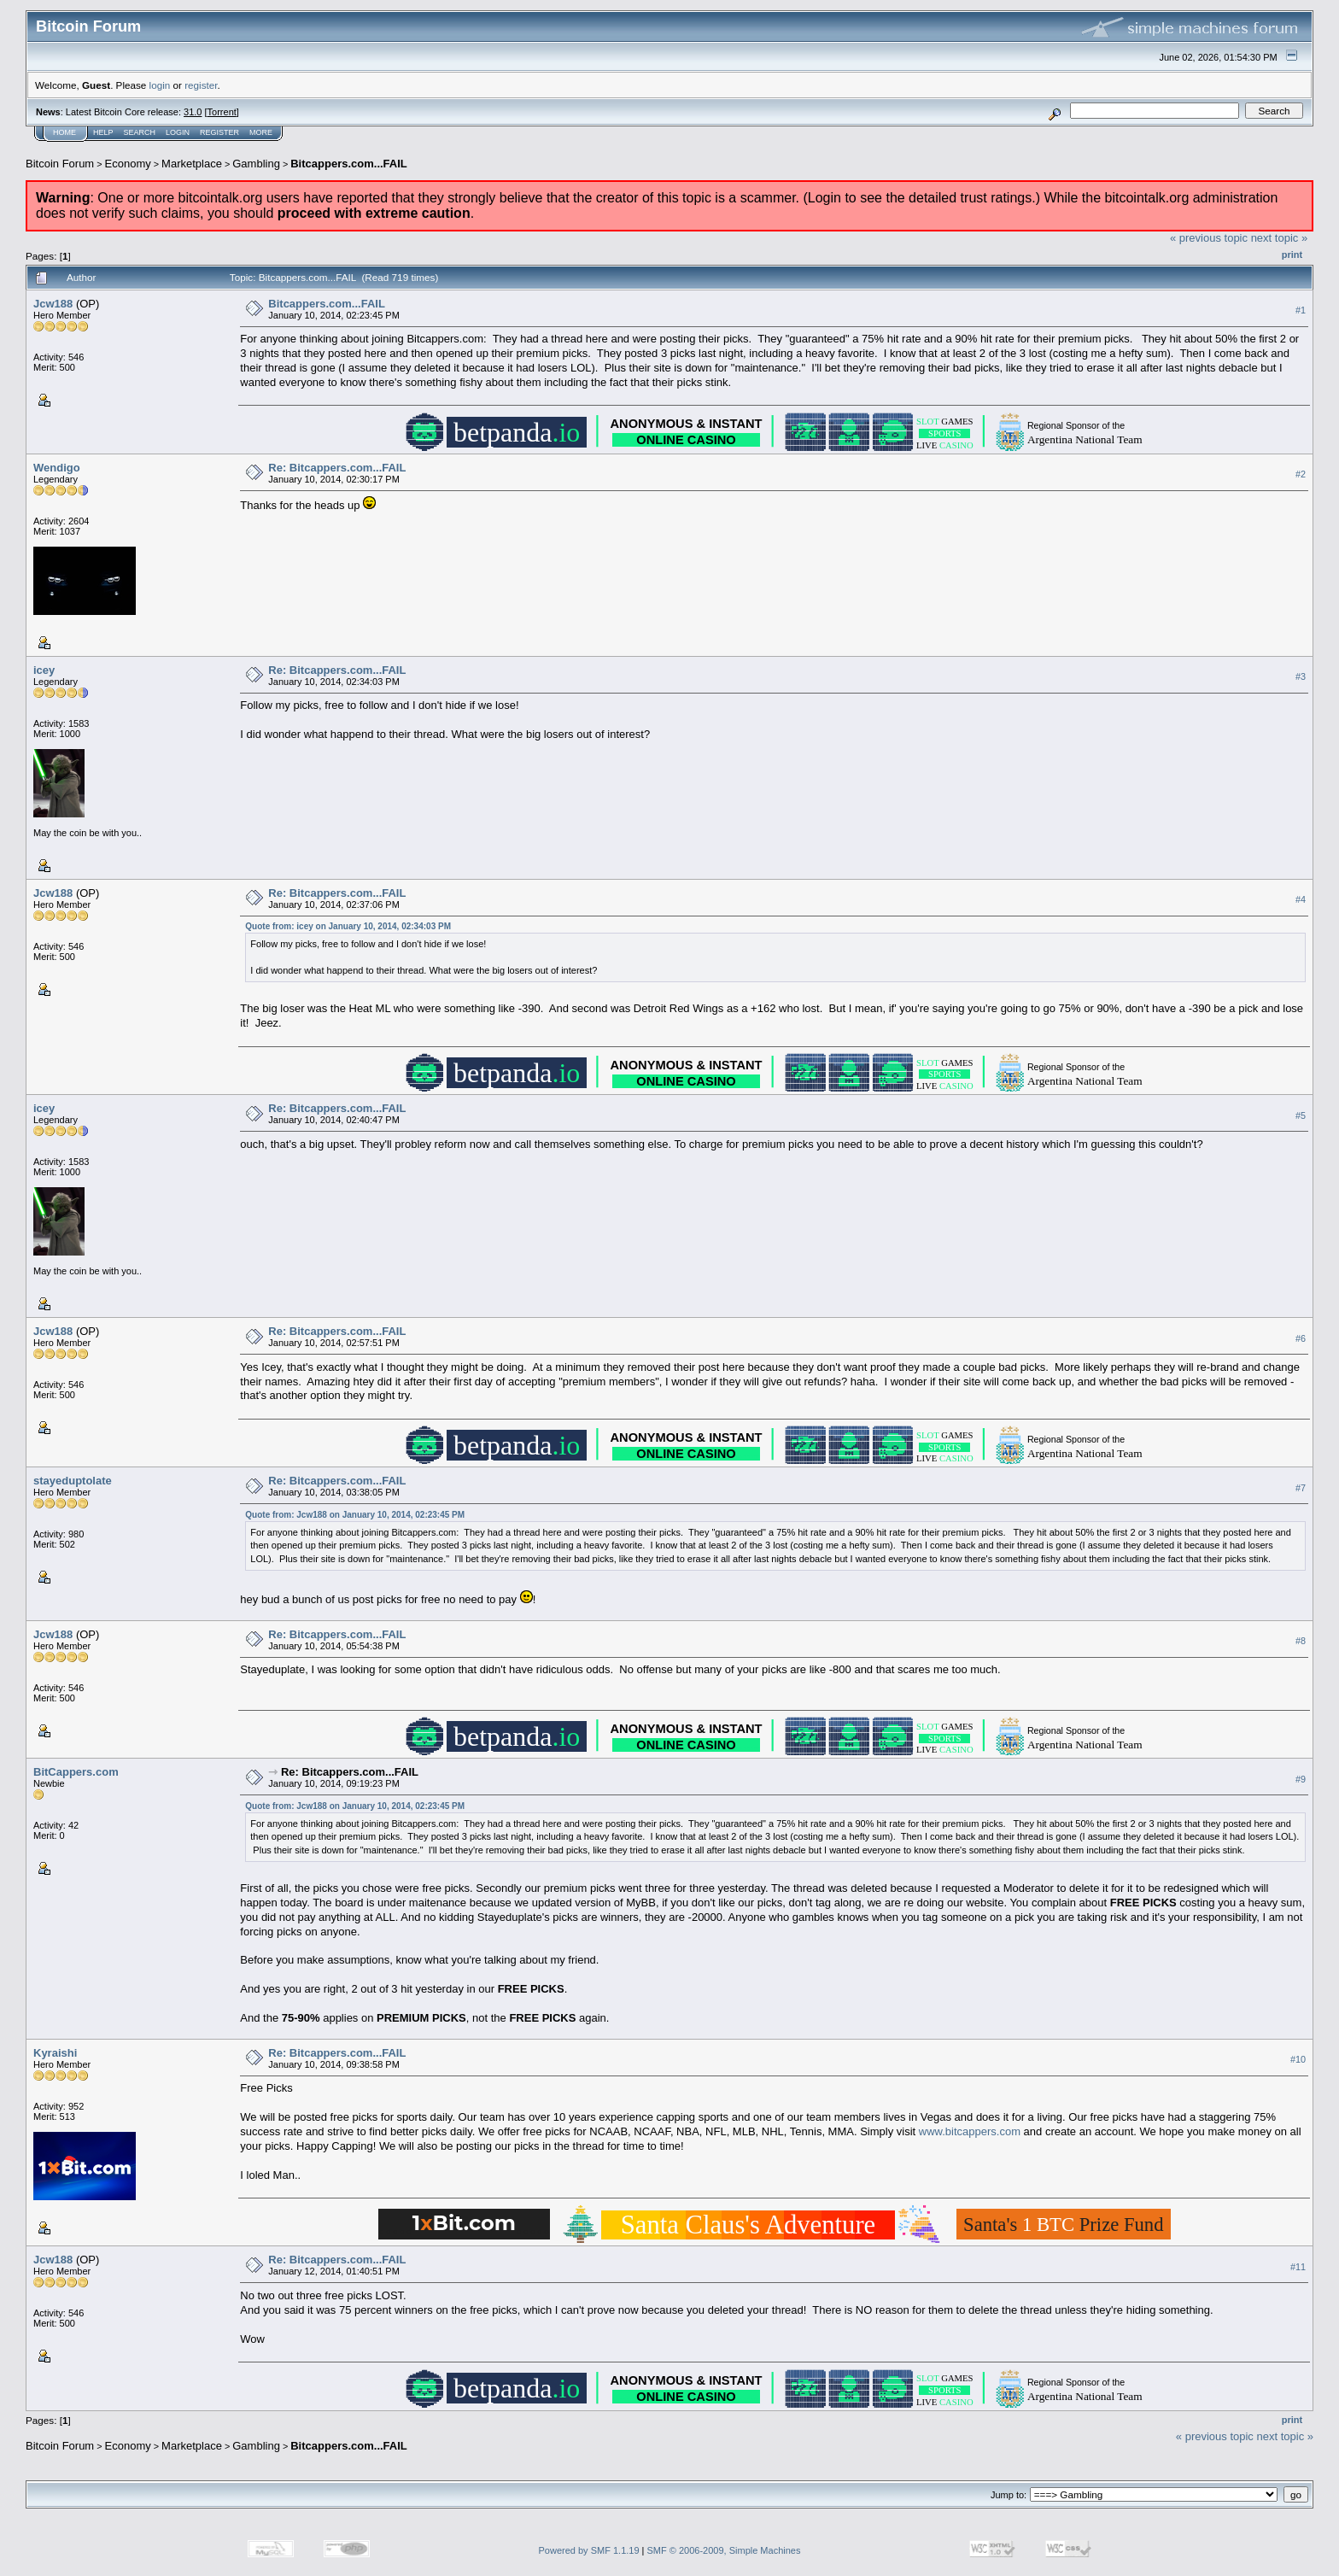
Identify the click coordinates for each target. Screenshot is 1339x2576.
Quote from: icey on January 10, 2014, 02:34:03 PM (348, 926)
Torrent (222, 112)
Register (219, 132)
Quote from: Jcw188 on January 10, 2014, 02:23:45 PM (355, 1514)
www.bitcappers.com (969, 2131)
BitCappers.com (76, 1771)
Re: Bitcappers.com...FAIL (337, 467)
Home (64, 132)
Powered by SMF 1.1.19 (589, 2550)
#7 (1300, 1488)
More (260, 132)
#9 (1300, 1779)
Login (178, 132)
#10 (1298, 2059)
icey (44, 670)
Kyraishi (55, 2052)
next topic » (1279, 237)
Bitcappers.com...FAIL (348, 163)
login (160, 85)
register (200, 85)
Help (103, 132)
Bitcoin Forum (60, 163)
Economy (128, 163)
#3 (1300, 676)
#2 (1300, 474)
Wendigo (56, 467)
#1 (1300, 310)
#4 (1300, 899)
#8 (1300, 1641)
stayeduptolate (72, 1480)
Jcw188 (53, 303)
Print (1292, 254)
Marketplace (191, 163)
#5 (1300, 1115)
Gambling (256, 163)
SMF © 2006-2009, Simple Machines (724, 2550)
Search (140, 132)
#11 (1298, 2267)
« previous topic (1209, 237)
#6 (1300, 1338)
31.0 (193, 112)
